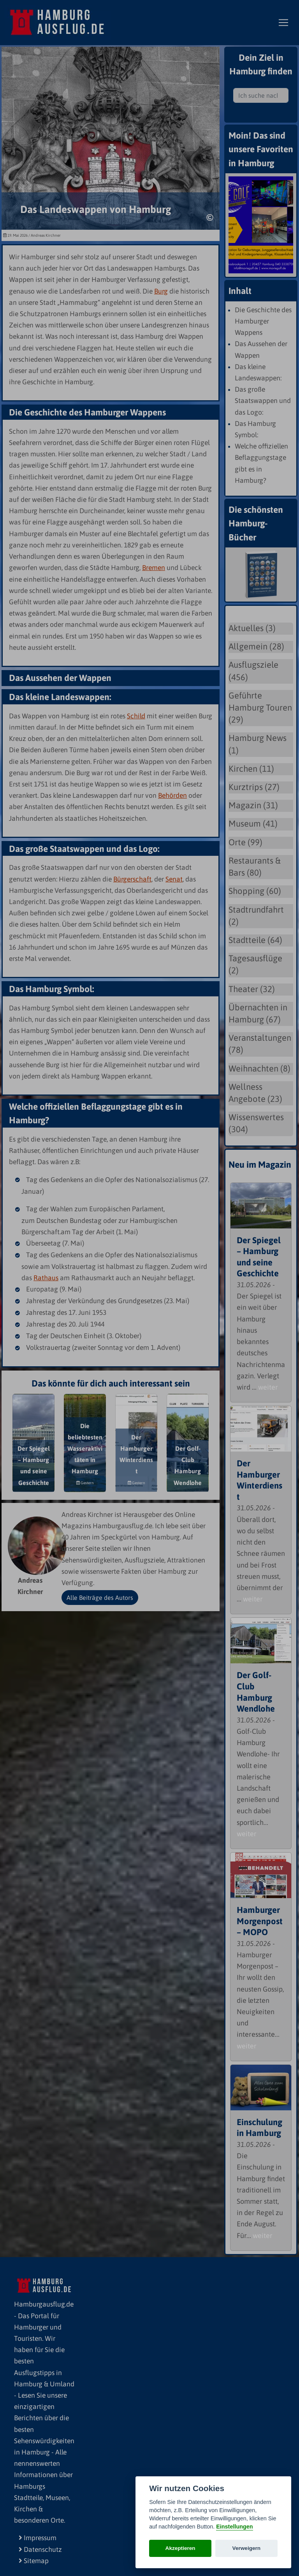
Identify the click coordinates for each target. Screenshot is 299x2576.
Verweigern (246, 2548)
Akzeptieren (180, 2548)
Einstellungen (234, 2526)
